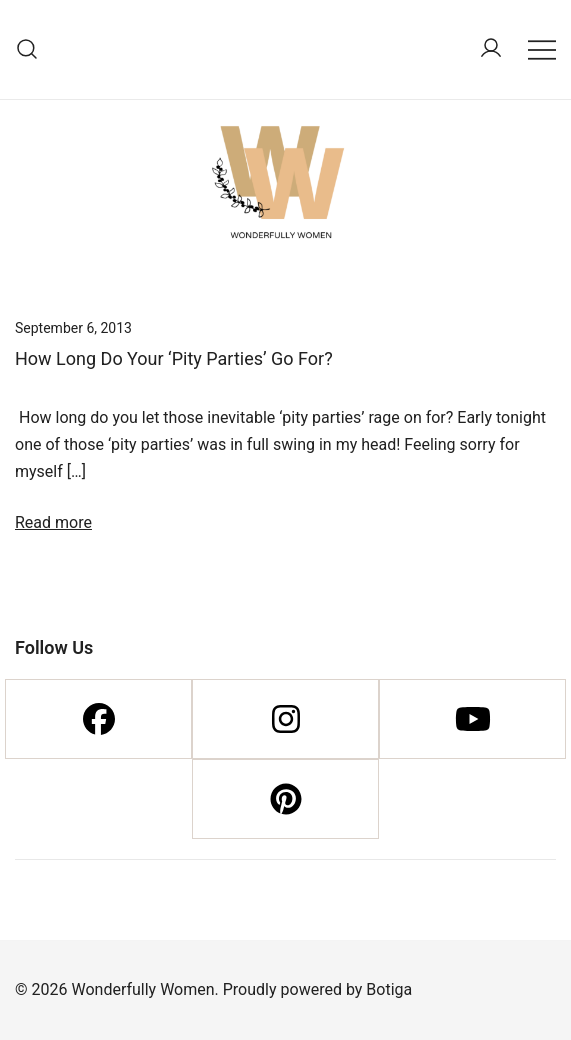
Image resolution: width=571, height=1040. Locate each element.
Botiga (389, 989)
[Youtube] (472, 719)
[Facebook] (98, 719)
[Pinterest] (285, 799)
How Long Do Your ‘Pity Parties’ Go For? (174, 358)
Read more (53, 522)
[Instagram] (285, 719)
